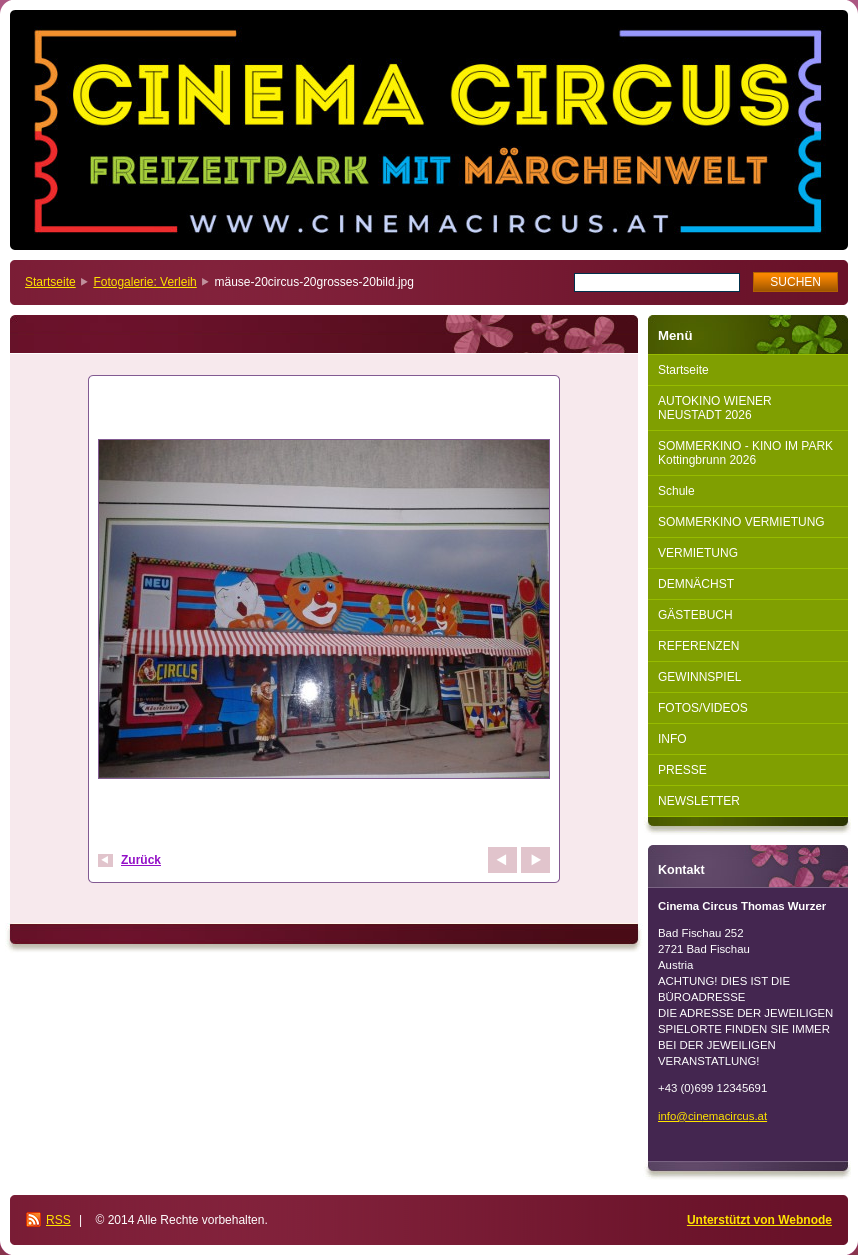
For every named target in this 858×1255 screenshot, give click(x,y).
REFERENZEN (698, 646)
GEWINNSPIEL (699, 677)
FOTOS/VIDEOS (703, 708)
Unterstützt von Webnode (759, 1220)
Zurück (141, 860)
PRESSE (682, 770)
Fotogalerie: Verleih (144, 282)
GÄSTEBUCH (695, 615)
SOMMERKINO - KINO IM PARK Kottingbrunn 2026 (745, 453)
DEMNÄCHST (696, 584)
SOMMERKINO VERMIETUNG (741, 522)
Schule (676, 491)
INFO (672, 739)
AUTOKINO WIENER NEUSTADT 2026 (715, 408)
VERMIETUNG (698, 553)
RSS (58, 1220)
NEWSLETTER (699, 801)
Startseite (50, 282)
